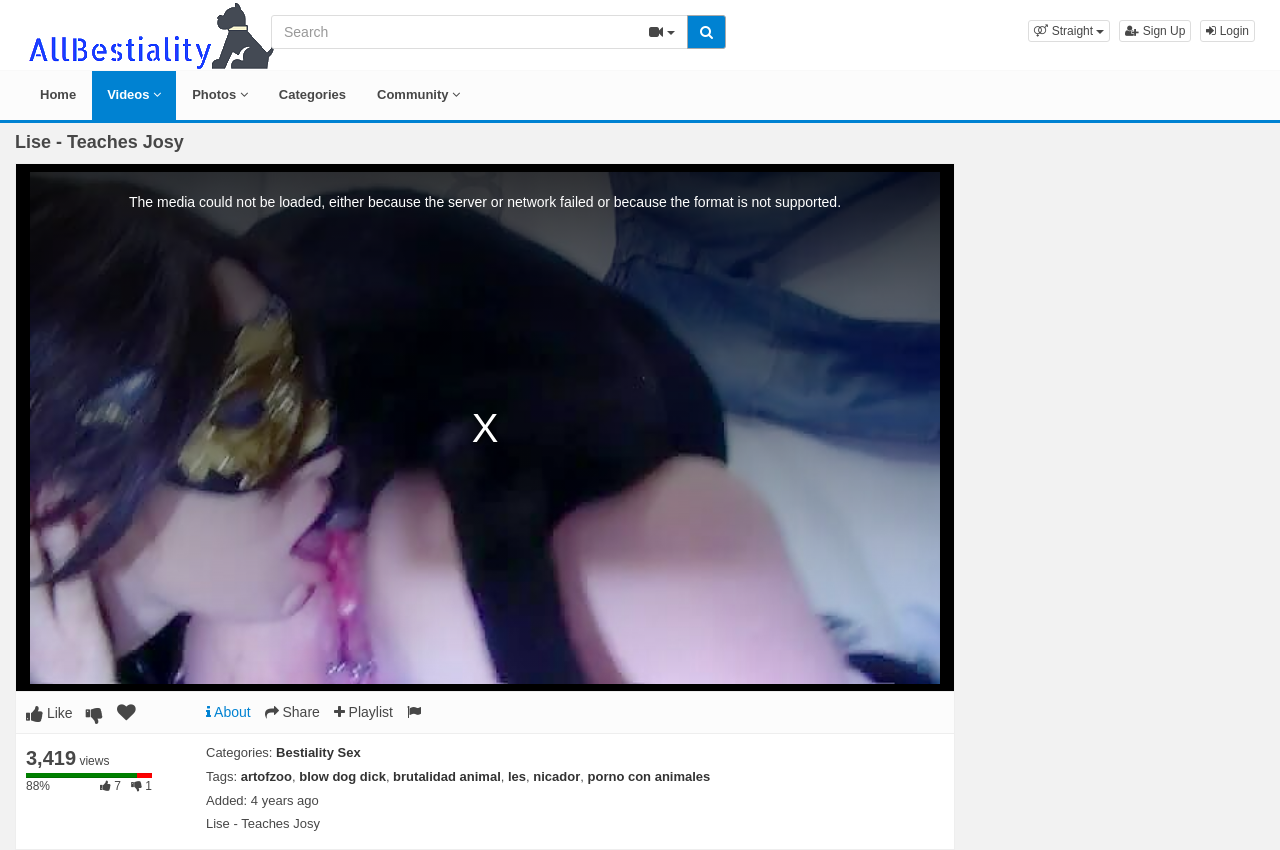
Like (49, 713)
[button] (1069, 31)
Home (58, 94)
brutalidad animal (447, 776)
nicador (556, 776)
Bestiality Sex (318, 752)
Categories (312, 94)
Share (292, 712)
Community (418, 94)
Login (1227, 31)
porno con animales (649, 776)
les (517, 776)
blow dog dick (342, 776)
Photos (220, 94)
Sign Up (1155, 31)
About (228, 712)
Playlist (363, 712)
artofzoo (266, 776)
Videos (134, 94)
